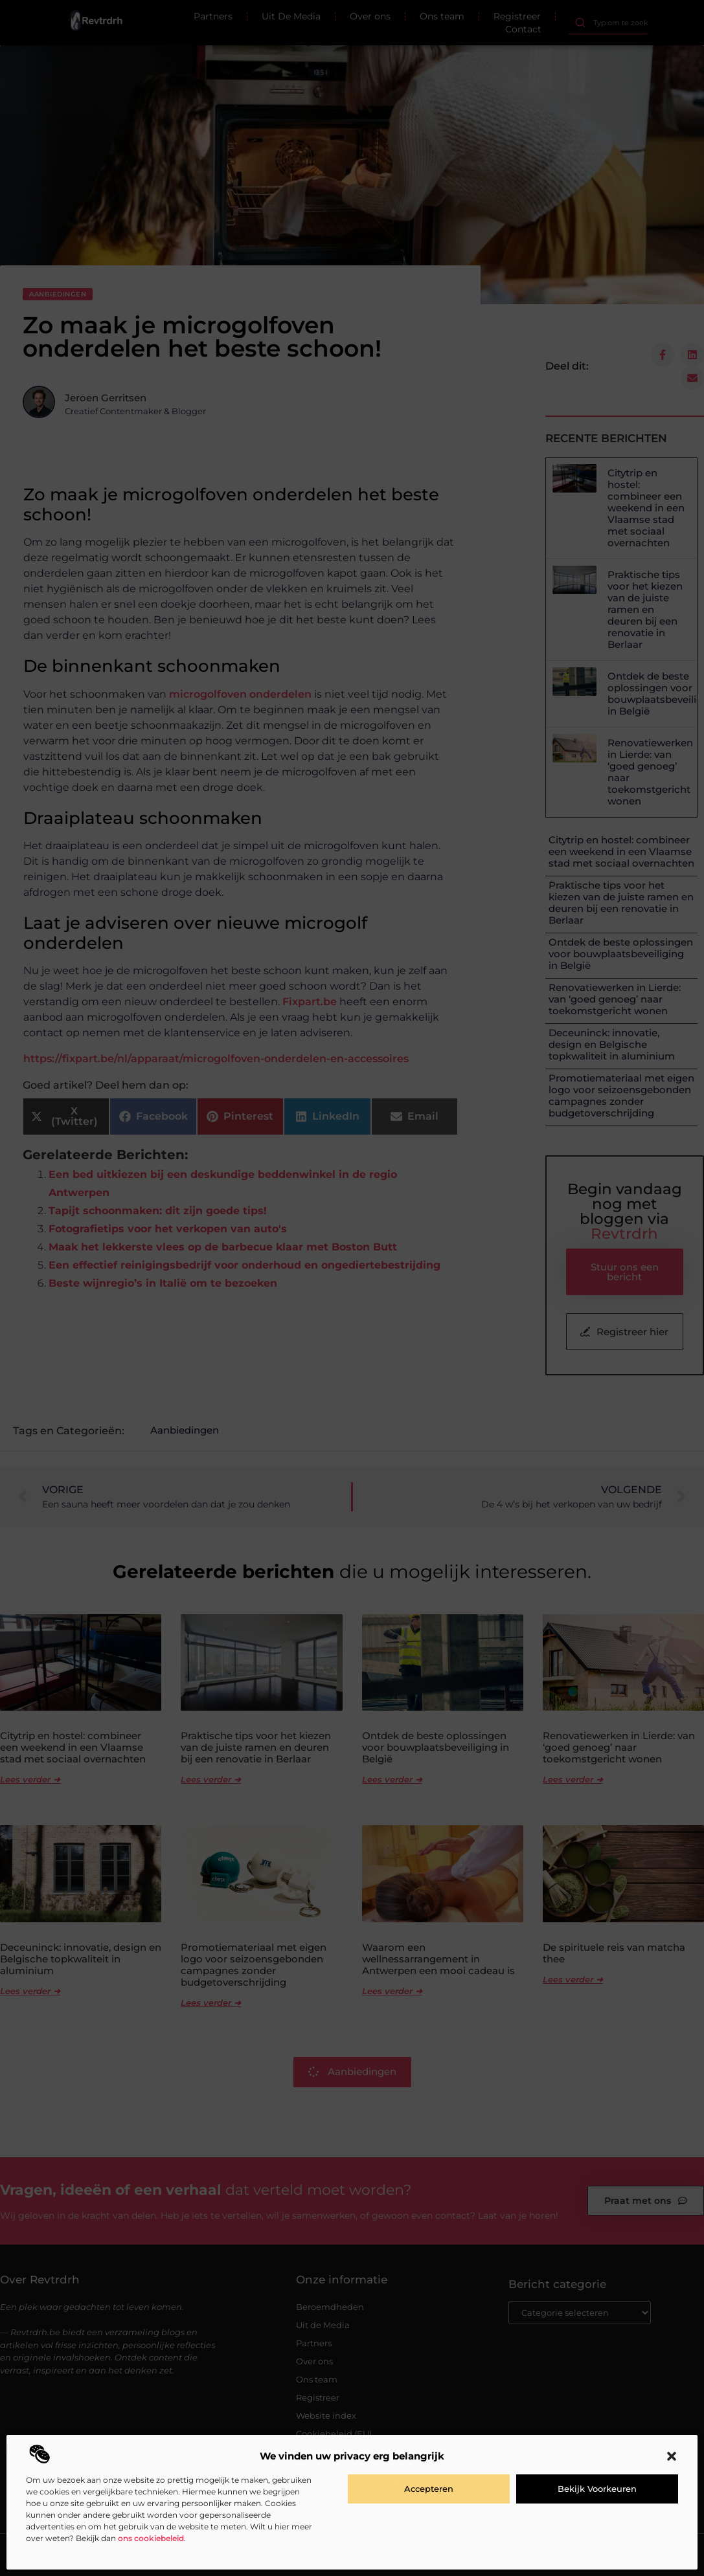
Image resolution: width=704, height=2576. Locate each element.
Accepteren (428, 2488)
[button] (671, 2456)
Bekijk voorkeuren (597, 2488)
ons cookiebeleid (151, 2538)
